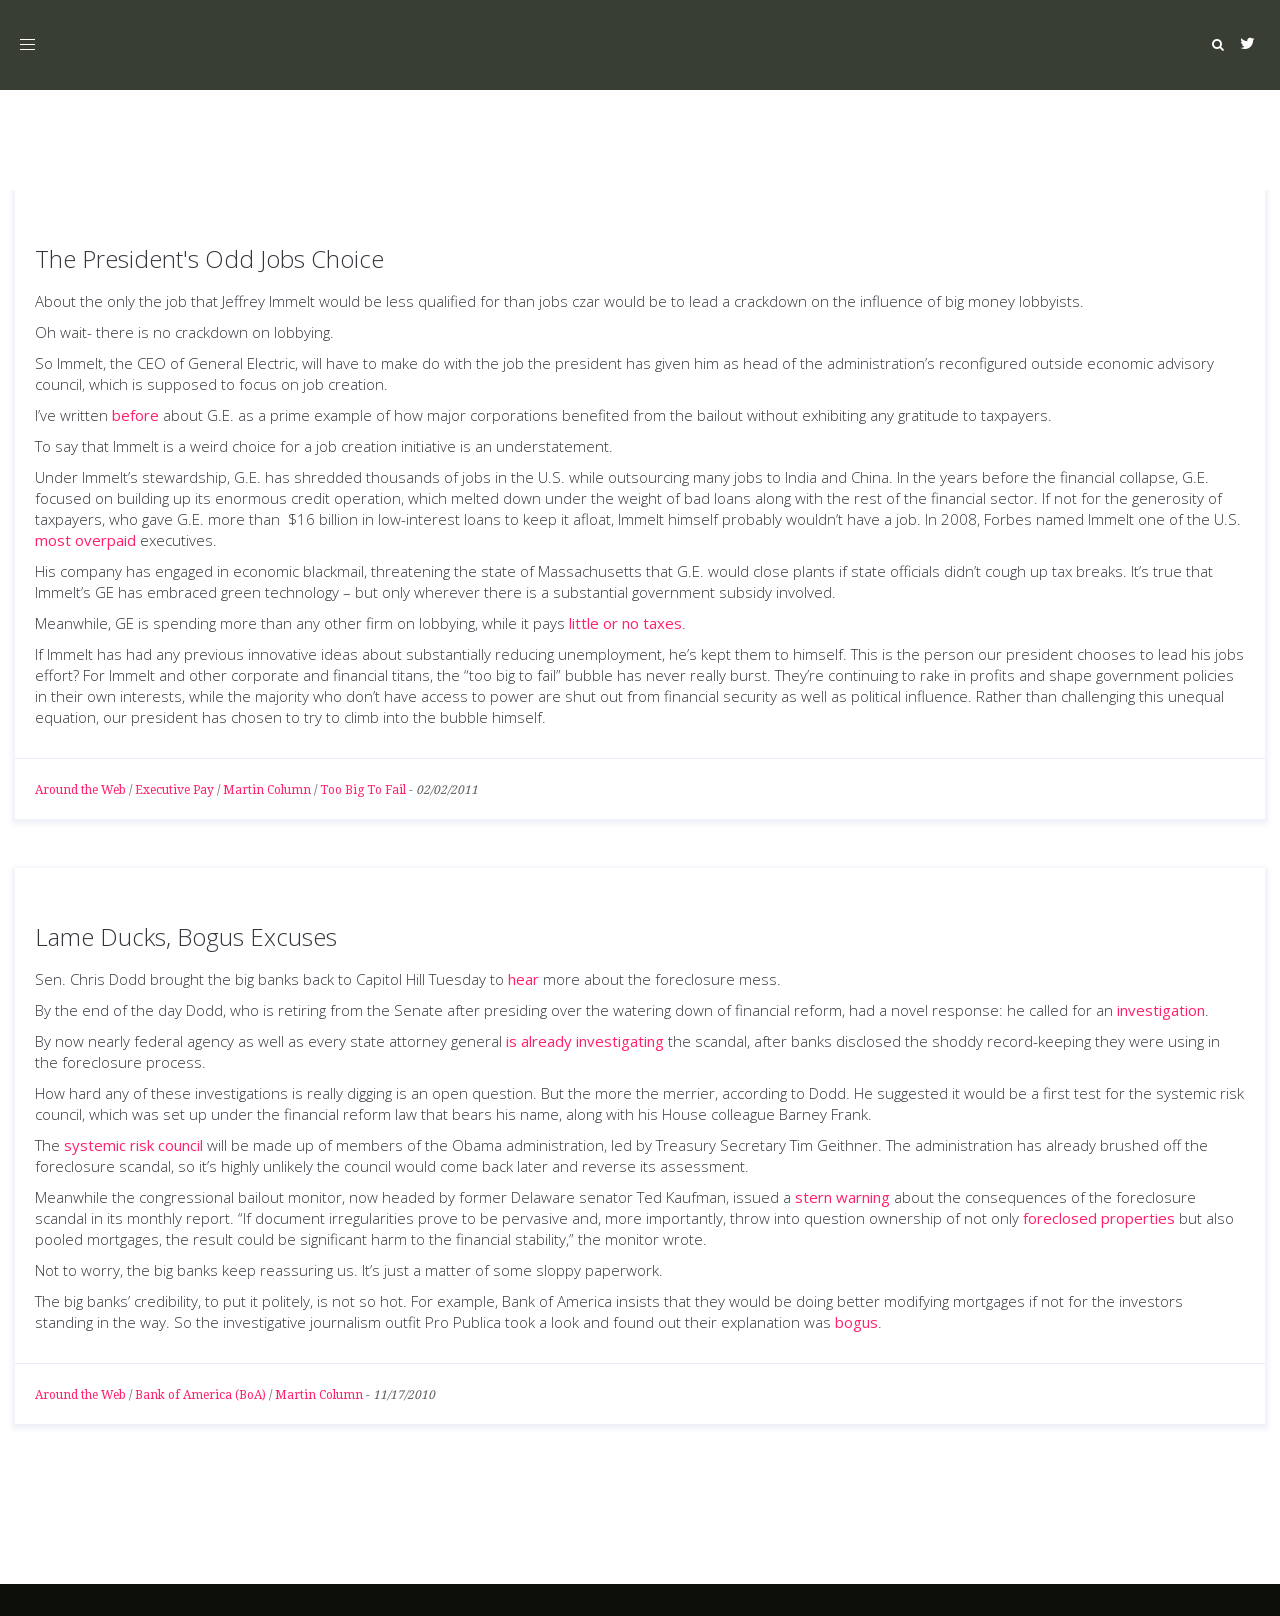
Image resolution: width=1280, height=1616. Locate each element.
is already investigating (585, 1041)
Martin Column (267, 790)
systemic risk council (133, 1145)
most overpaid (85, 540)
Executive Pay (174, 790)
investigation (1161, 1010)
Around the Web (80, 790)
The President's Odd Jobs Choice (209, 258)
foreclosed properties (1099, 1218)
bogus (856, 1322)
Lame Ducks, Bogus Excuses (186, 936)
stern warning (842, 1197)
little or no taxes (625, 623)
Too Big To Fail (363, 790)
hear (523, 979)
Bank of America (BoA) (200, 1395)
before (135, 415)
